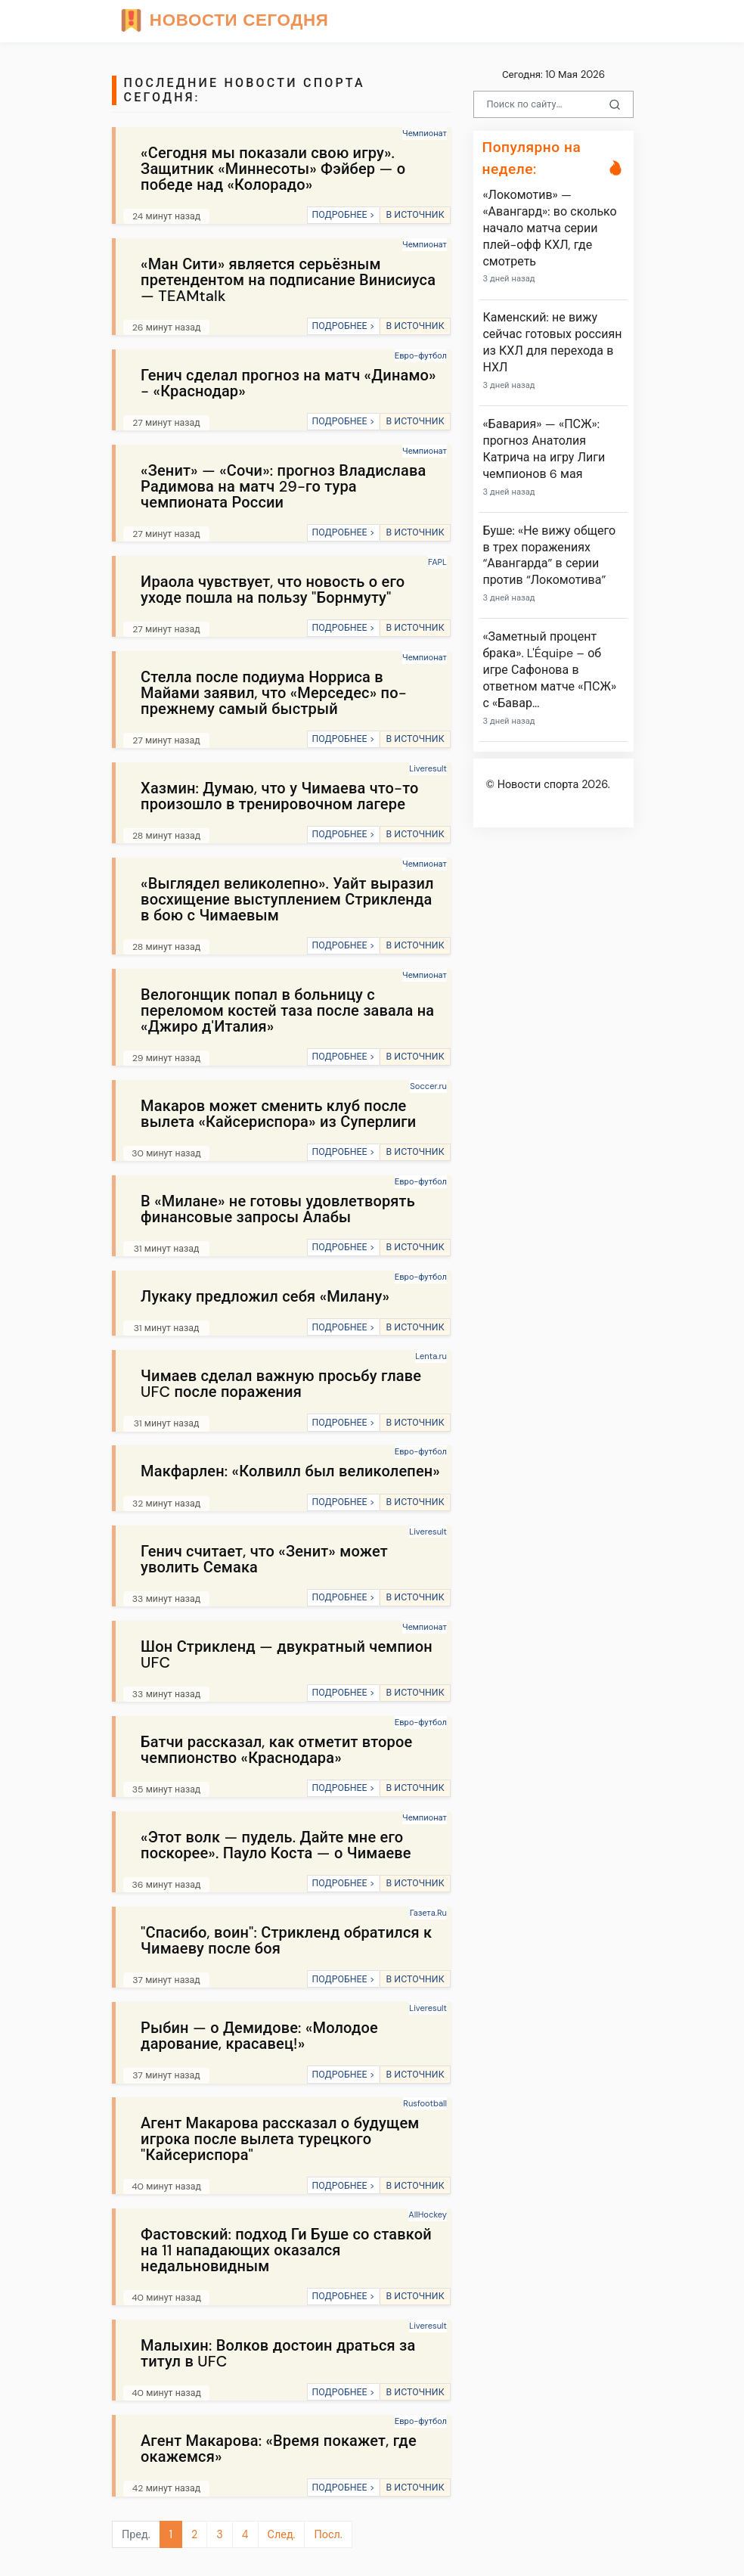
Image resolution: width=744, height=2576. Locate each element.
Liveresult (428, 768)
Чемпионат (424, 133)
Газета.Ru (428, 1912)
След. (282, 2534)
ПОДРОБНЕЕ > (343, 215)
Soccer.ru (428, 1086)
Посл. (328, 2534)
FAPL (437, 562)
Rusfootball (425, 2103)
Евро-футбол (421, 355)
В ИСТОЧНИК (415, 215)
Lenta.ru (431, 1356)
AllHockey (427, 2214)
